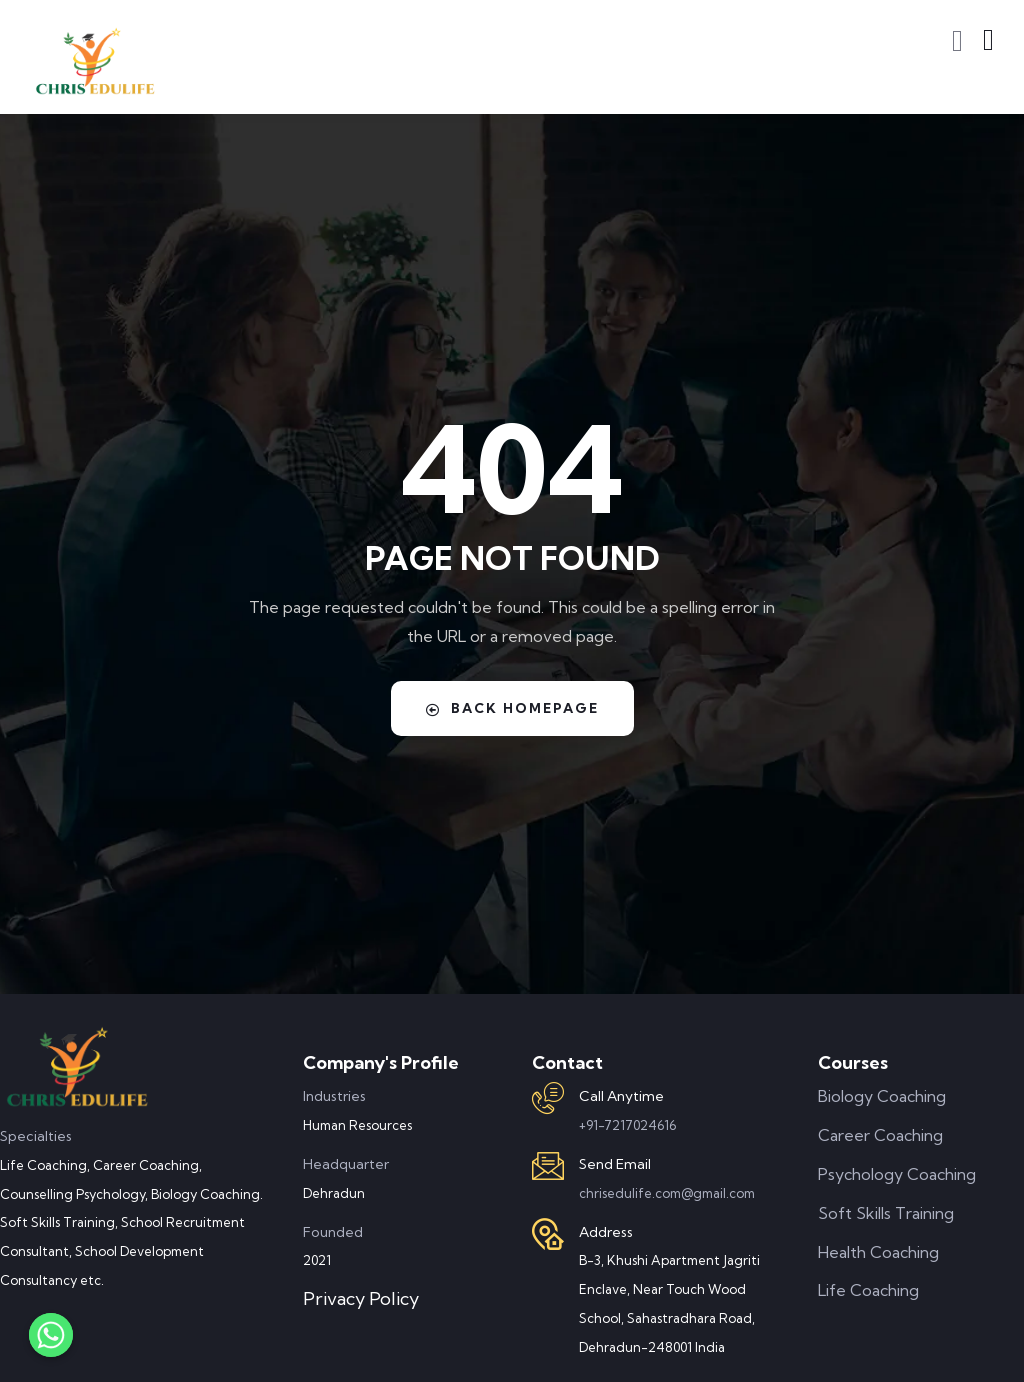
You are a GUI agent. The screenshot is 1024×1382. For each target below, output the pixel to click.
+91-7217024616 (627, 1125)
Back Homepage (512, 708)
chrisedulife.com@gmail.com (667, 1193)
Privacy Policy (361, 1298)
